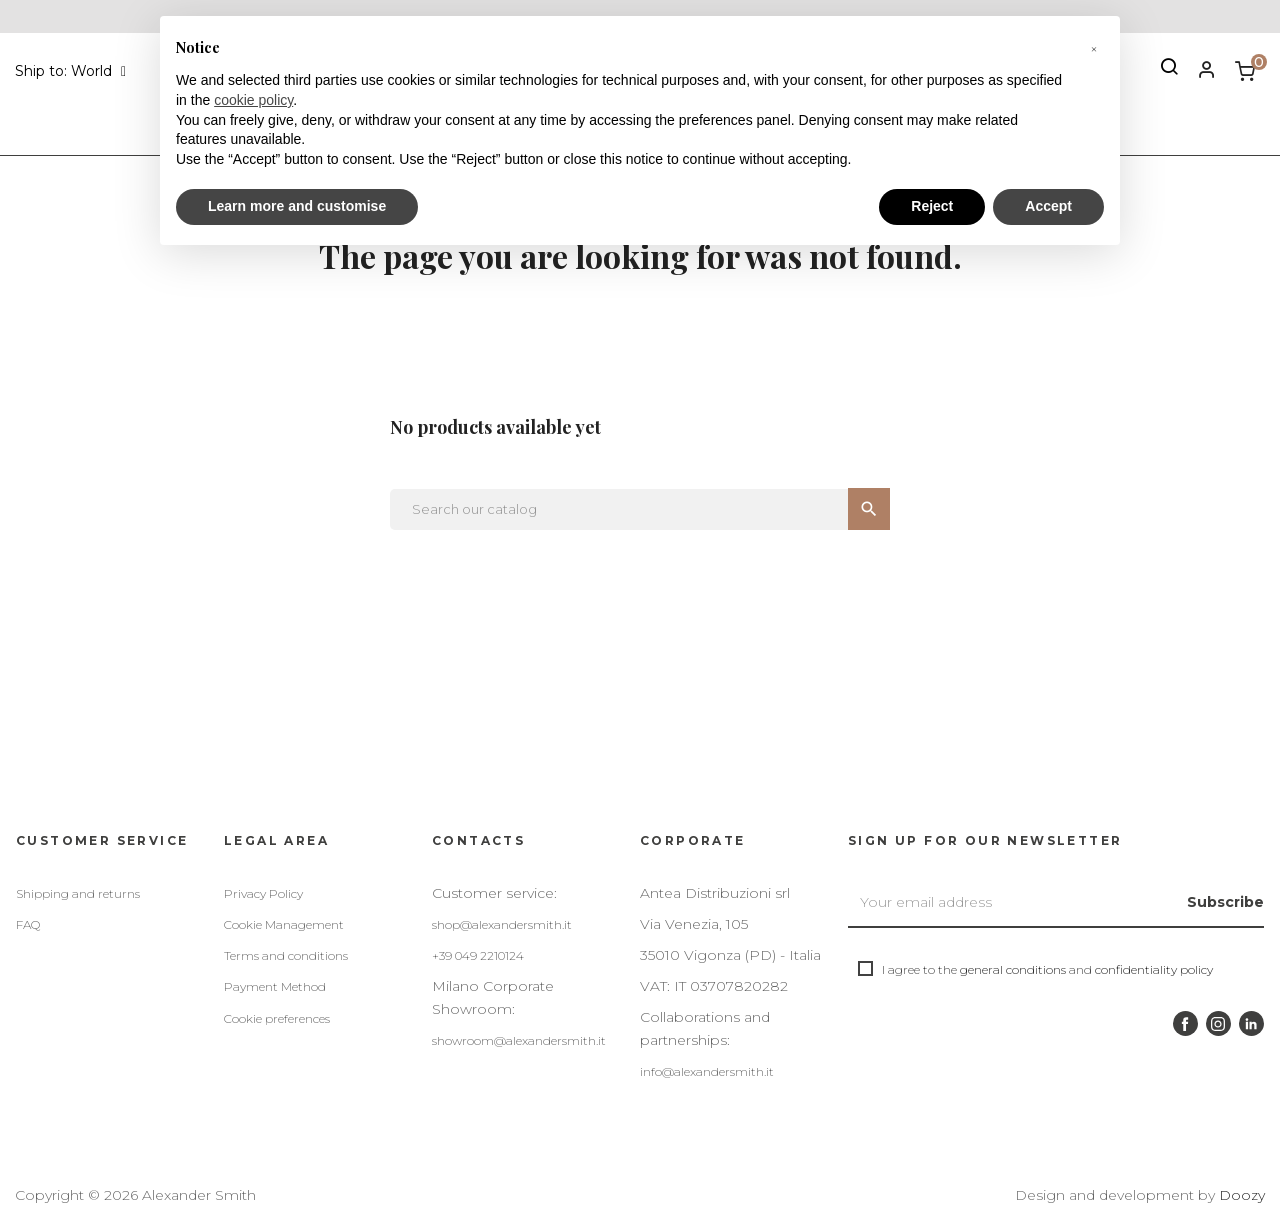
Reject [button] (932, 206)
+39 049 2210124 (478, 955)
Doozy (1242, 1195)
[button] (1094, 48)
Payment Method (275, 986)
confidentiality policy (1154, 969)
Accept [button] (1048, 206)
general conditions (1013, 969)
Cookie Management (284, 924)
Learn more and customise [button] (297, 206)
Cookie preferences (277, 1018)
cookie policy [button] (253, 100)
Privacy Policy (263, 893)
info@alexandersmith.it (707, 1071)
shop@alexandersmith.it (502, 924)
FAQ (28, 924)
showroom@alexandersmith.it (519, 1040)
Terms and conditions (286, 955)
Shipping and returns (78, 893)
